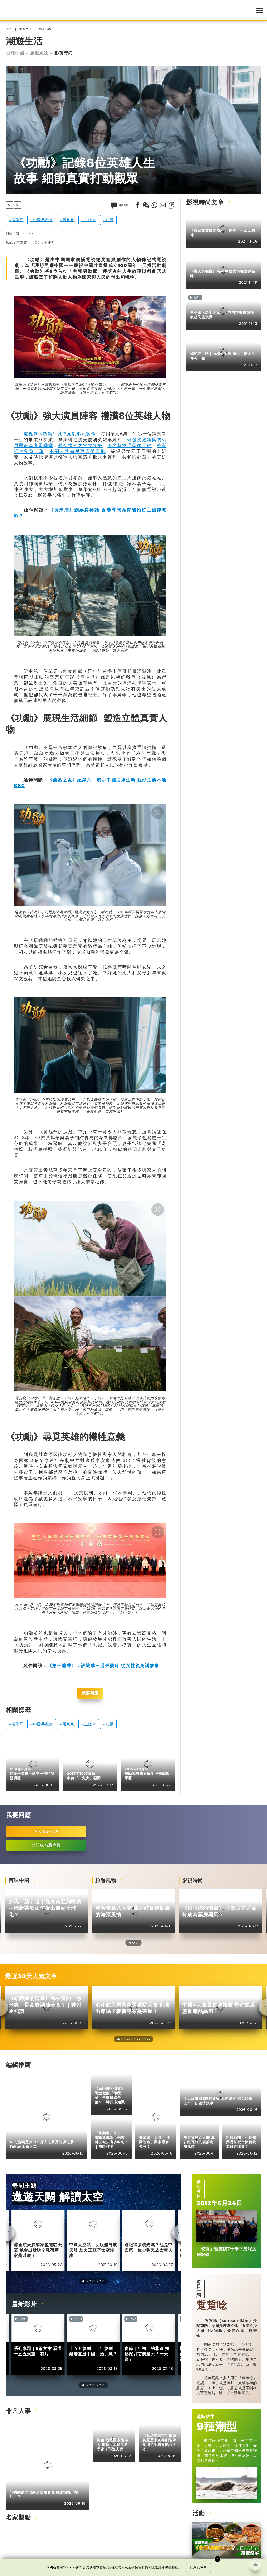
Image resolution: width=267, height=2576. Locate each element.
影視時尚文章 (205, 202)
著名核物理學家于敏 (129, 445)
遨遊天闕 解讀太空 (58, 2197)
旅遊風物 (39, 53)
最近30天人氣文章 (31, 1976)
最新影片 (24, 2304)
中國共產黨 (43, 220)
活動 (198, 2513)
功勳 (110, 220)
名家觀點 (18, 2517)
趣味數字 (205, 2416)
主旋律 (90, 220)
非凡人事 (18, 2410)
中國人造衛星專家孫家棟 (77, 451)
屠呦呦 (68, 220)
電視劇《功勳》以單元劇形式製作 (59, 433)
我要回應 (90, 1693)
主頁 (9, 29)
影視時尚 (45, 29)
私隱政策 (154, 2567)
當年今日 (198, 2188)
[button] (130, 1943)
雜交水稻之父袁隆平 (80, 445)
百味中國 (15, 53)
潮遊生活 (25, 29)
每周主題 (24, 2185)
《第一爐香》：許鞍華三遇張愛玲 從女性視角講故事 (103, 1665)
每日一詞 (198, 2288)
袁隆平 (17, 220)
